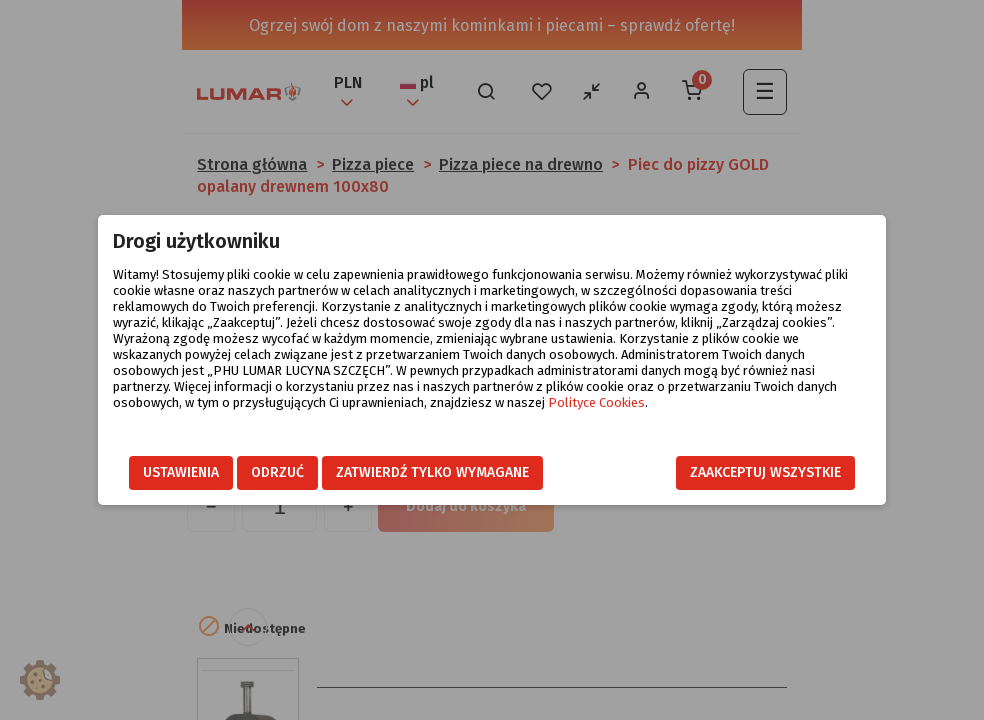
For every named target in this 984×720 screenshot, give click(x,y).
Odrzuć (277, 472)
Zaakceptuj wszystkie (765, 472)
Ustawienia (181, 472)
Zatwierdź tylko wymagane (432, 472)
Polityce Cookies (596, 402)
